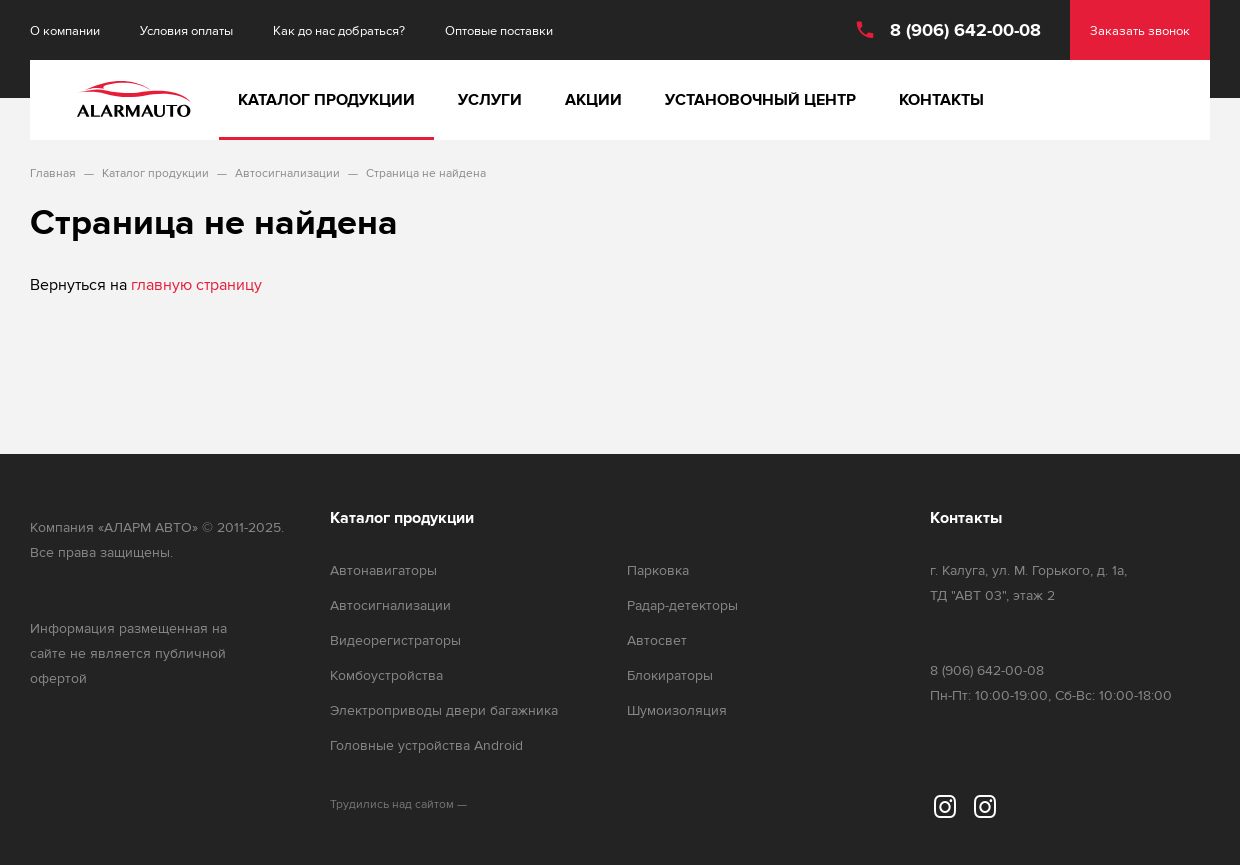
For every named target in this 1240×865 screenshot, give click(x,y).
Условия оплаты (186, 30)
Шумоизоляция (677, 710)
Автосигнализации (390, 605)
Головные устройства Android (426, 745)
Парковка (658, 570)
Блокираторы (670, 675)
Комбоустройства (386, 675)
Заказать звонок (1140, 30)
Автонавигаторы (383, 570)
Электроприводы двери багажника (444, 710)
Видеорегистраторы (395, 640)
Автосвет (657, 640)
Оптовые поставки (499, 30)
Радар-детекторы (682, 605)
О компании (65, 30)
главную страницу (196, 284)
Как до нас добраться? (339, 30)
